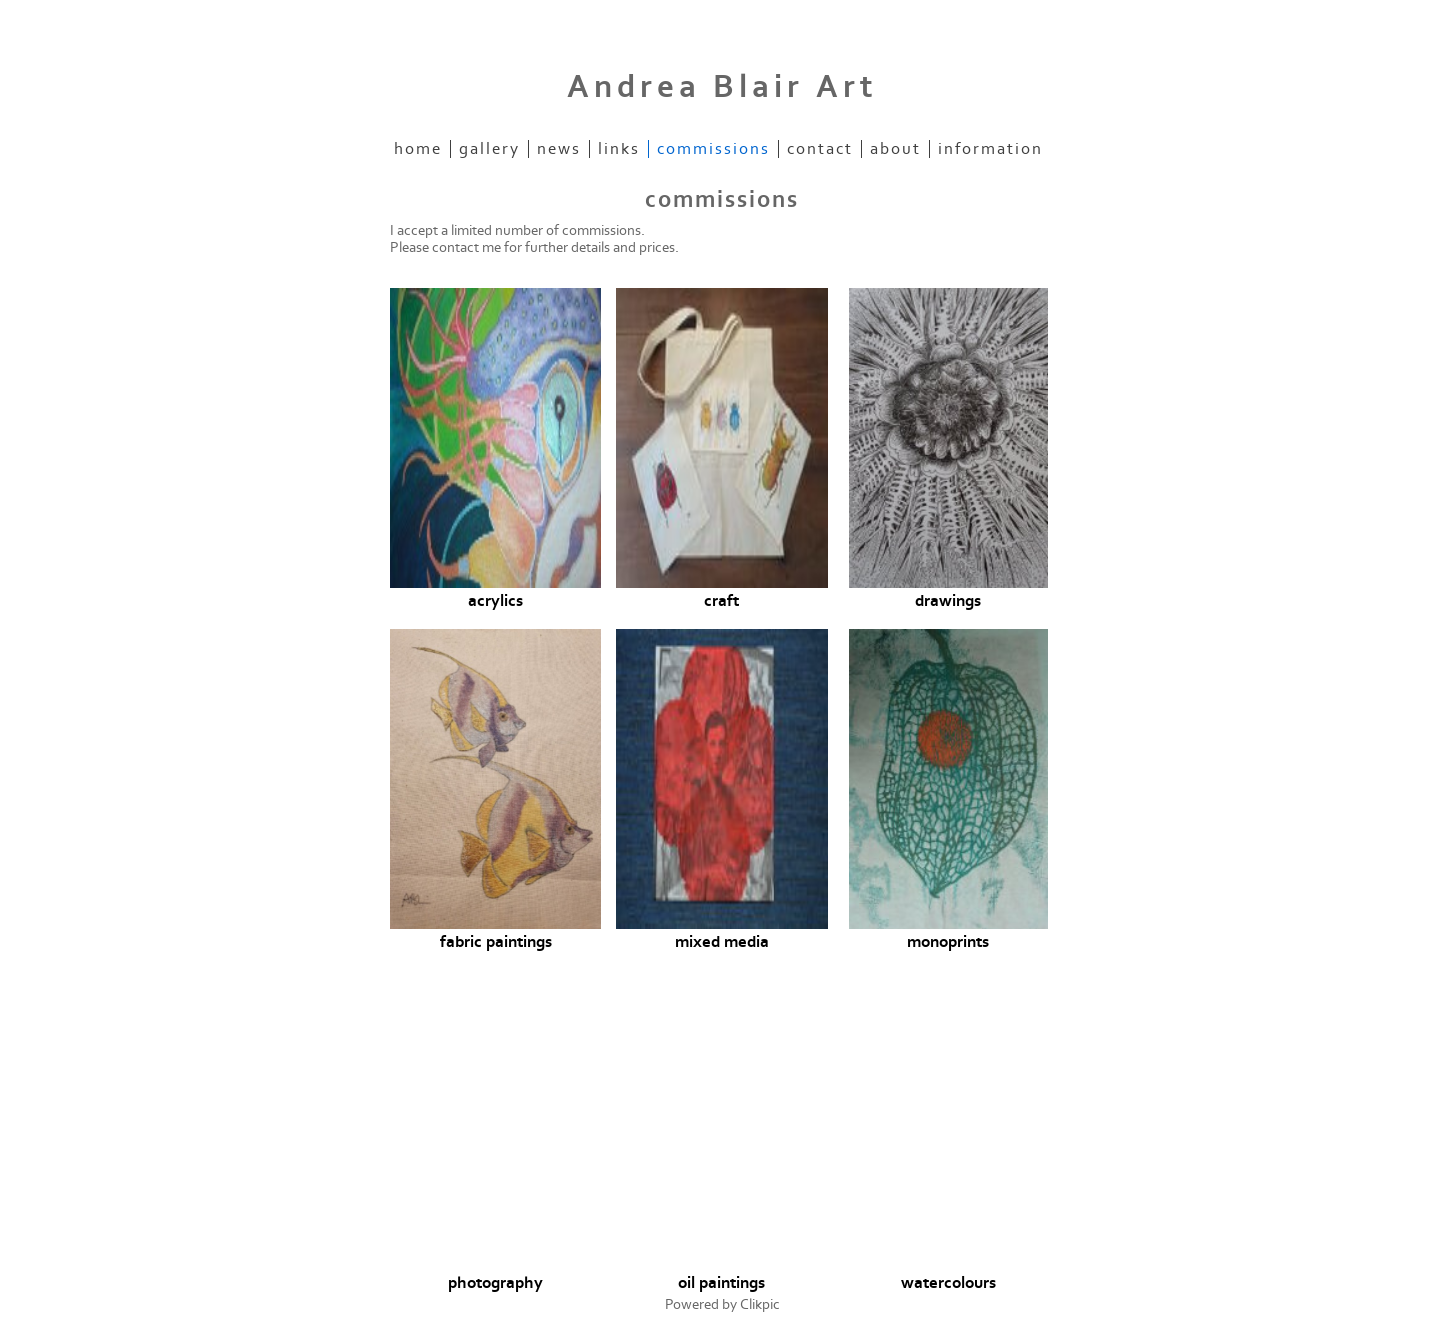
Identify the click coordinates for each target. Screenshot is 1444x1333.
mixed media (722, 942)
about (895, 149)
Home (418, 149)
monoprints (948, 942)
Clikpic (760, 1304)
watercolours (948, 1283)
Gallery (489, 149)
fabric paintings (496, 942)
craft (721, 601)
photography (495, 1283)
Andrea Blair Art (722, 87)
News (559, 149)
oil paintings (721, 1283)
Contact (820, 149)
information (990, 149)
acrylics (495, 601)
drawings (948, 601)
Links (619, 149)
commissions (713, 149)
